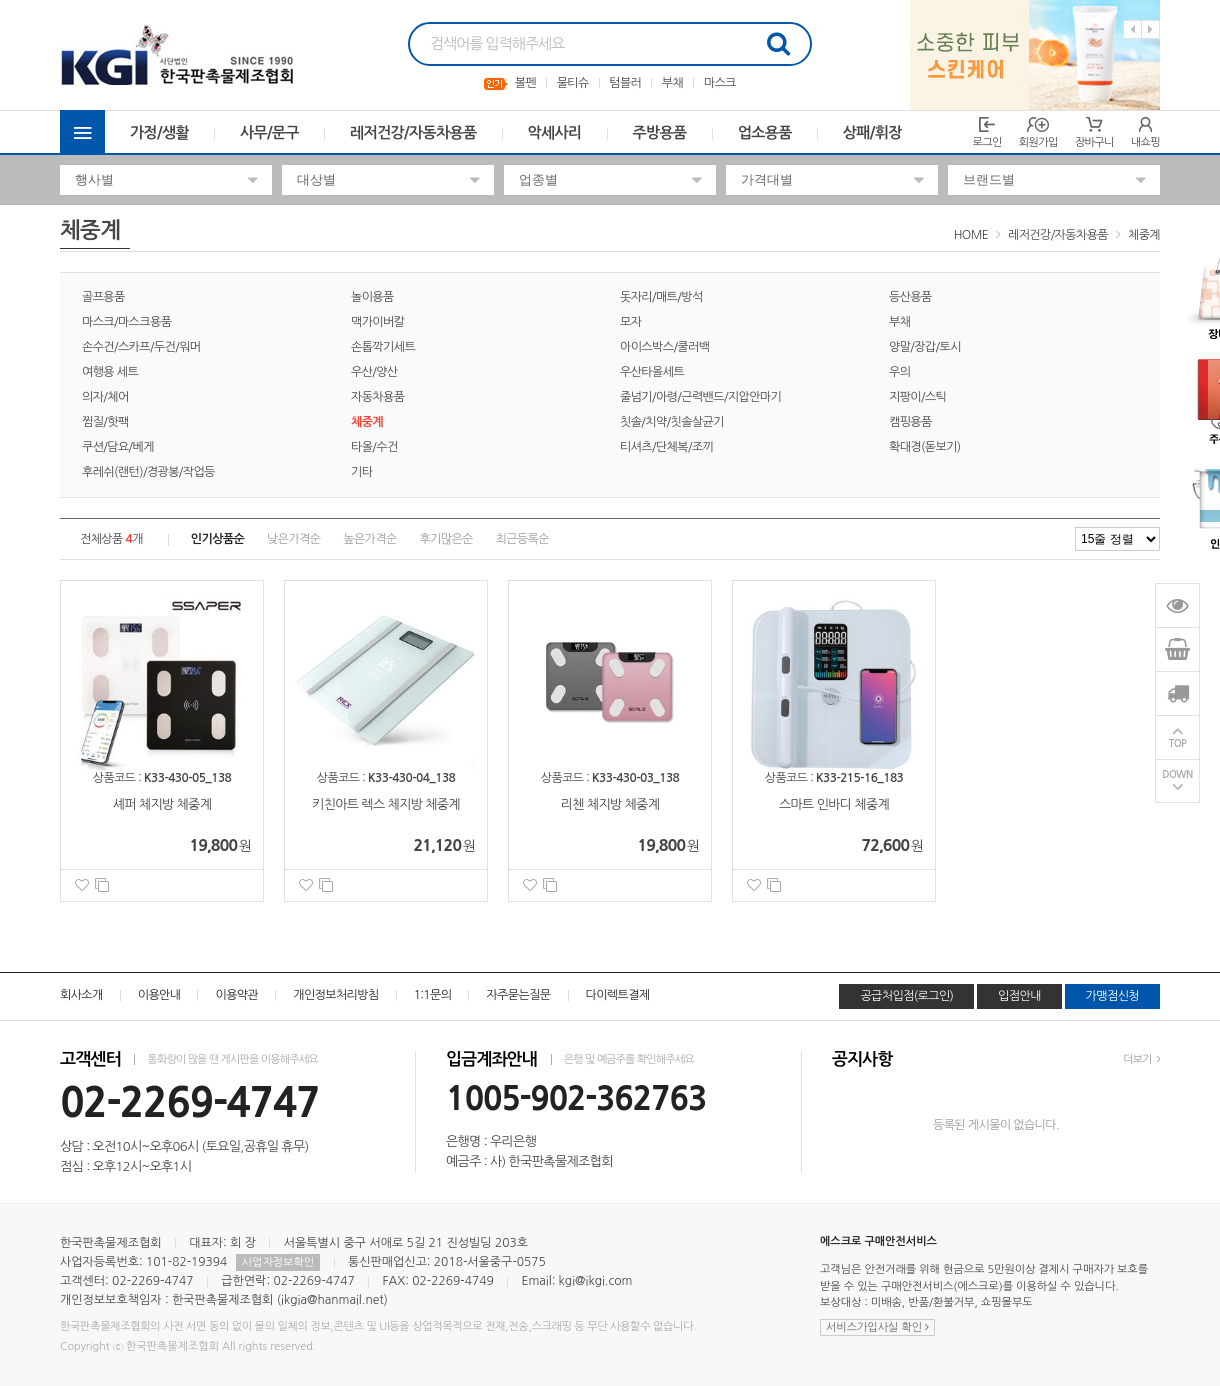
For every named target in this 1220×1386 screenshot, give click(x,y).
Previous (1132, 29)
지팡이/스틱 (917, 397)
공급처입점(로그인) (906, 996)
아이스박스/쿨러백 (664, 347)
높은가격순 (369, 539)
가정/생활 (159, 132)
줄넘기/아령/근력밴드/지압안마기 (700, 397)
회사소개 (81, 995)
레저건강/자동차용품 (413, 132)
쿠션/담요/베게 (118, 447)
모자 (630, 322)
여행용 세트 (110, 372)
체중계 (1144, 235)
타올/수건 (374, 447)
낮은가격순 (293, 539)
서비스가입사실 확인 (877, 1327)
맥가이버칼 (377, 322)
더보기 (1141, 1059)
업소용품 (765, 132)
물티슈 (573, 83)
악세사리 (555, 132)
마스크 (720, 83)
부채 (672, 83)
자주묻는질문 (518, 995)
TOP (1178, 744)
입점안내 (1019, 996)
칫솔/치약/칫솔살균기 (672, 422)
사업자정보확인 (278, 1262)
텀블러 (625, 83)
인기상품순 (217, 539)
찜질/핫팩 (105, 422)
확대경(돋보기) (925, 447)
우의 (899, 372)
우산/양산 (374, 372)
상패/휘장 (872, 132)
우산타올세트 (652, 372)
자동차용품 (377, 397)
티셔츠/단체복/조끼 (666, 447)
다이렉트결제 (618, 995)
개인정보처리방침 (335, 995)
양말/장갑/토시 (925, 347)
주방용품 (660, 132)
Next (1150, 29)
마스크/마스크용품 (126, 322)
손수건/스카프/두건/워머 (141, 347)
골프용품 (103, 297)
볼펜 (525, 83)
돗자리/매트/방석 (661, 297)
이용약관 (236, 995)
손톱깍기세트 (383, 347)
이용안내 (159, 995)
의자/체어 (105, 397)
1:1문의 (433, 995)
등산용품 (910, 297)
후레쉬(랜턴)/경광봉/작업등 (148, 472)
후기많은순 (445, 539)
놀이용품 (372, 297)
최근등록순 (522, 539)
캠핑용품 (910, 422)
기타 (361, 472)
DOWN (1177, 775)
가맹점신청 (1112, 996)
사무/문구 (269, 132)
